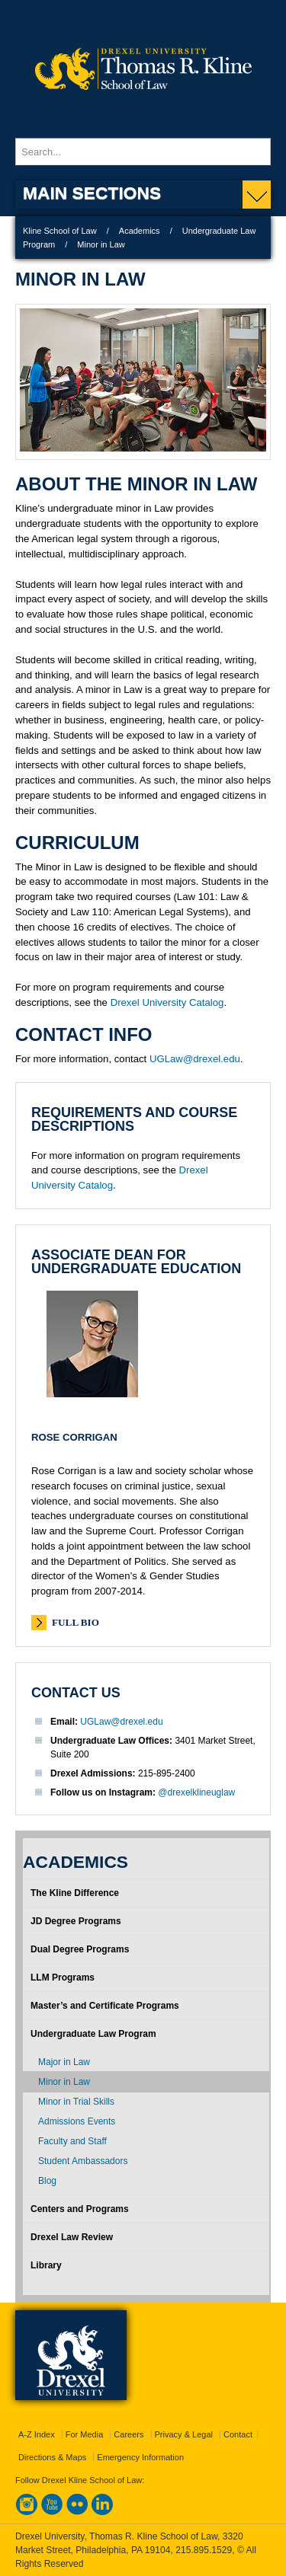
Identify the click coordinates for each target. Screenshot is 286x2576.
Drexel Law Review (72, 2237)
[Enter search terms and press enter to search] (143, 151)
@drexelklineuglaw (196, 1792)
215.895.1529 (203, 2550)
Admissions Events (76, 2121)
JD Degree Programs (76, 1921)
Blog (47, 2180)
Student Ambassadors (82, 2161)
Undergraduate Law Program (93, 2034)
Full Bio (75, 1622)
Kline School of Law (60, 230)
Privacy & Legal (184, 2434)
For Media (85, 2434)
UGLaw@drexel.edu (194, 1059)
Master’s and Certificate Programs (105, 2005)
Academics (139, 230)
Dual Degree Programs (80, 1949)
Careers (128, 2434)
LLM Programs (63, 1977)
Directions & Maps (52, 2457)
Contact (237, 2434)
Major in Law (64, 2062)
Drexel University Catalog (167, 1002)
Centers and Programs (80, 2209)
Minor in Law (64, 2081)
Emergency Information (140, 2457)
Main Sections (92, 193)
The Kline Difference (75, 1893)
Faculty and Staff (72, 2141)
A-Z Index (36, 2434)
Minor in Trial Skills (76, 2101)
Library (46, 2265)
